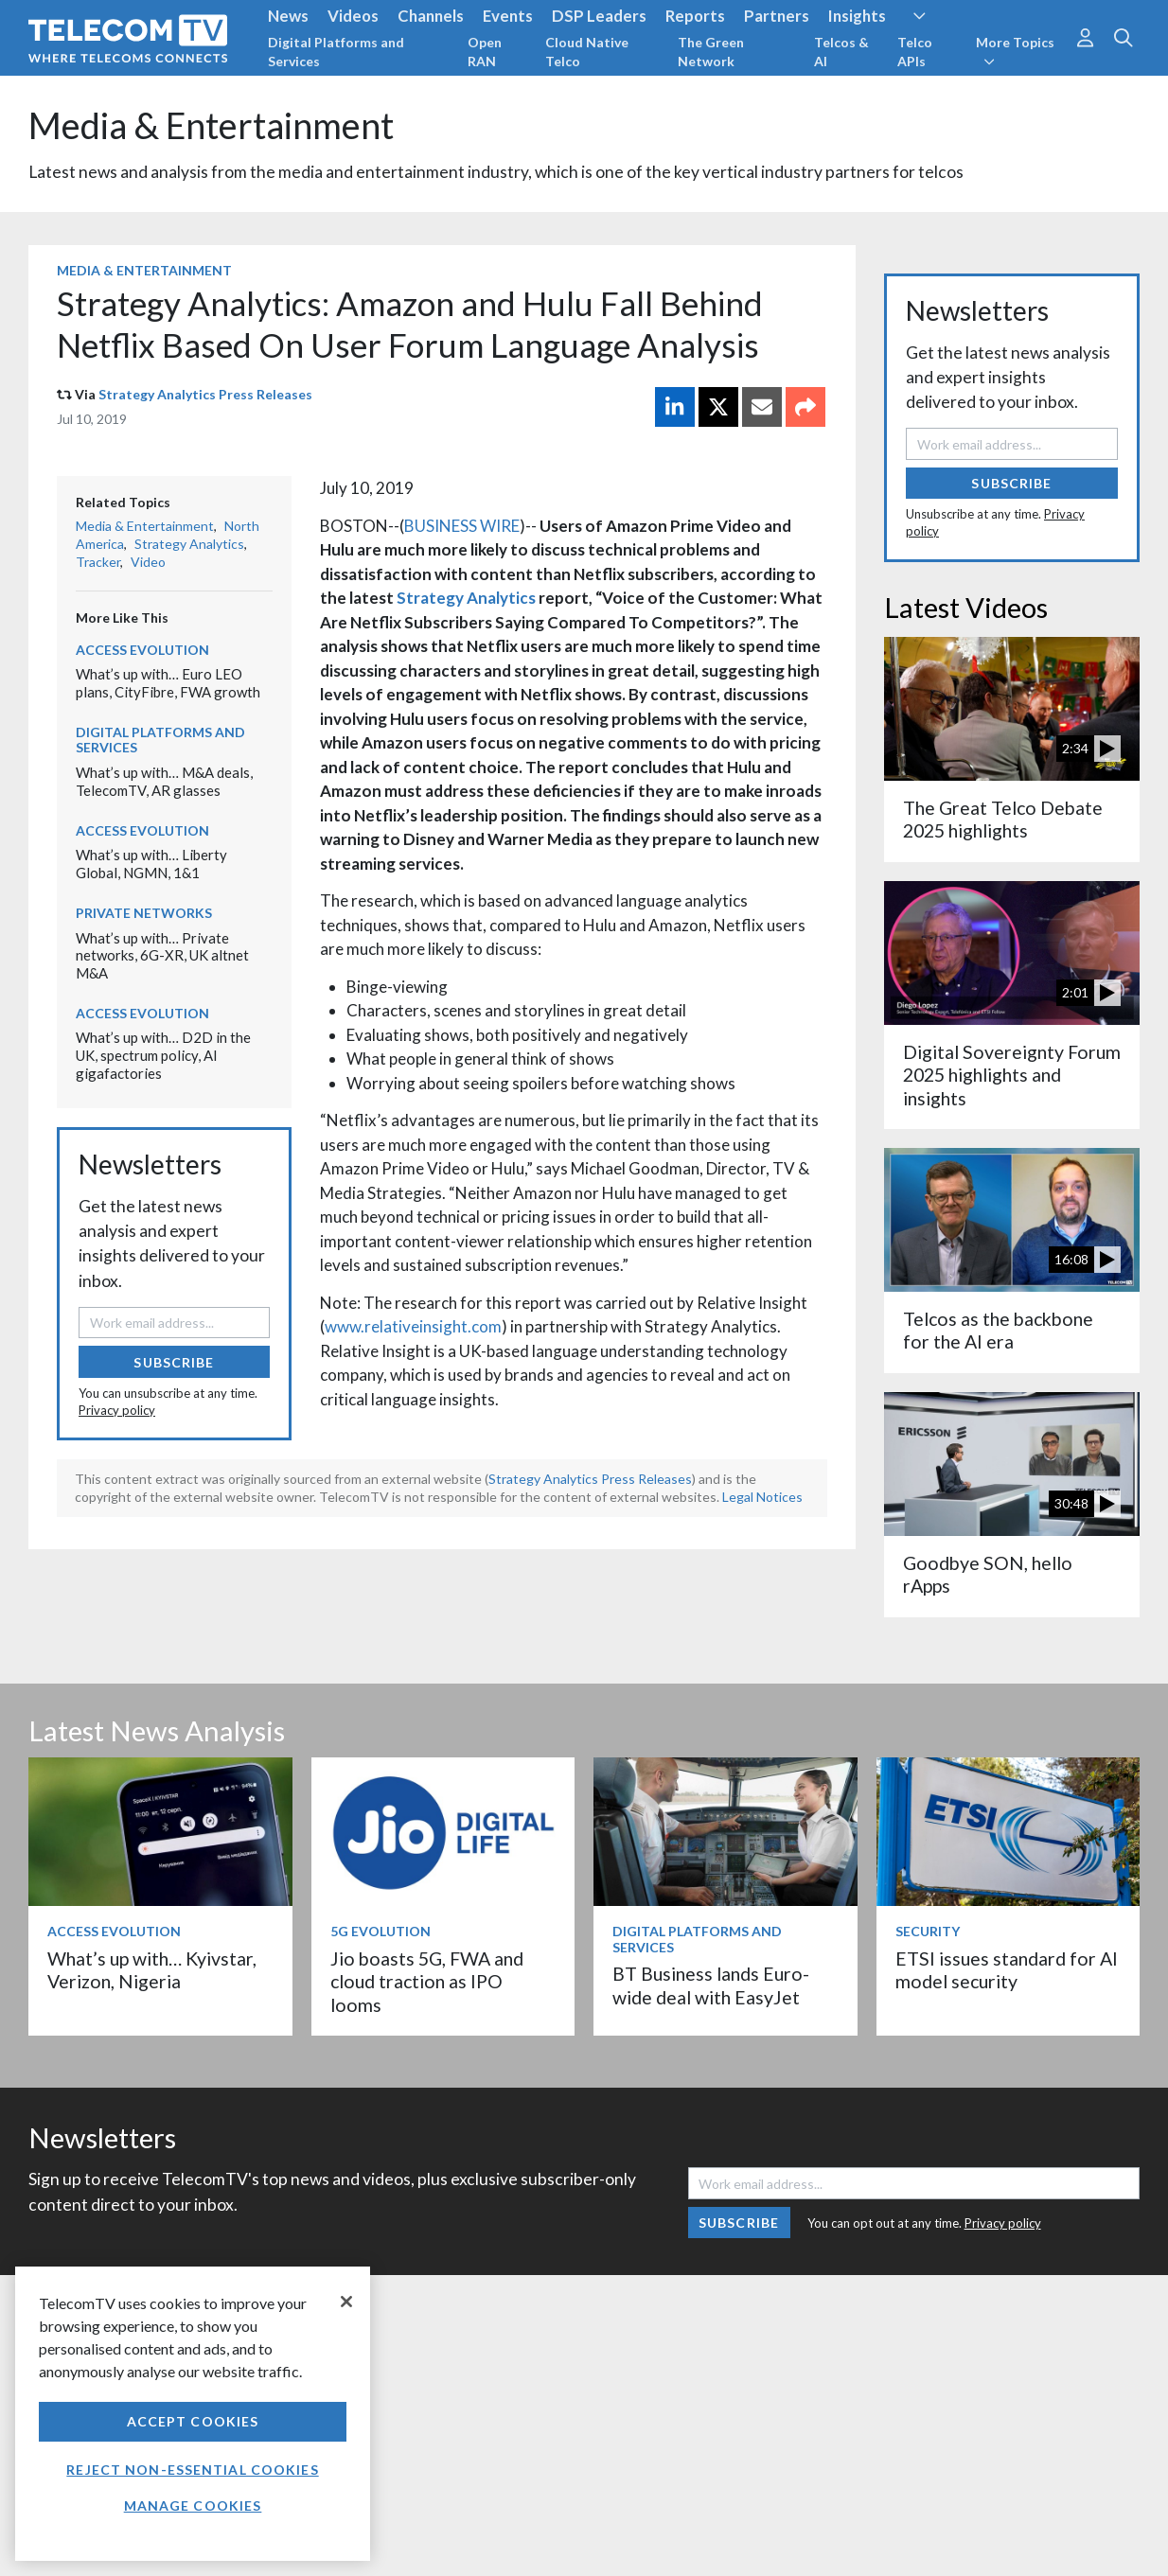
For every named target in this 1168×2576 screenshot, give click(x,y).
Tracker (98, 562)
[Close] (346, 2301)
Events (508, 16)
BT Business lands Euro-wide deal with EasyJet (710, 1985)
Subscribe (173, 1362)
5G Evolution (380, 1931)
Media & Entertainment (211, 125)
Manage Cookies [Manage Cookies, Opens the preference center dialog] (193, 2505)
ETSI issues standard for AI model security (1006, 1970)
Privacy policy (117, 1410)
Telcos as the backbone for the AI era (998, 1330)
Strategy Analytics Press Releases (205, 394)
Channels (431, 16)
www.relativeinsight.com (413, 1326)
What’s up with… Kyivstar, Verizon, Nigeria (152, 1970)
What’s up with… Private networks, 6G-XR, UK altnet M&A (162, 955)
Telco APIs (914, 51)
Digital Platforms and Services (336, 51)
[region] (192, 2414)
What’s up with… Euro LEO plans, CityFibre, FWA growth (168, 682)
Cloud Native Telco (586, 51)
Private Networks (144, 913)
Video (148, 562)
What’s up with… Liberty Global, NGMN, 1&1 (151, 863)
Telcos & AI (841, 51)
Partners (776, 16)
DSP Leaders (599, 16)
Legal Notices (762, 1497)
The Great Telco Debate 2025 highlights (1003, 819)
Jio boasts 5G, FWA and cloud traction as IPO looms (426, 1982)
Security (927, 1931)
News (288, 16)
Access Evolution (142, 650)
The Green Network (711, 51)
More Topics (1015, 51)
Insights (857, 16)
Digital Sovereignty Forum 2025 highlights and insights (1012, 1075)
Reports (695, 16)
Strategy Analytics (466, 598)
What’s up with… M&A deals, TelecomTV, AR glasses (164, 781)
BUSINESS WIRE (462, 526)
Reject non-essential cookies (192, 2469)
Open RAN (485, 51)
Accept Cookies (193, 2421)
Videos (353, 16)
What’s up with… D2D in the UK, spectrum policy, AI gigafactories (163, 1055)
